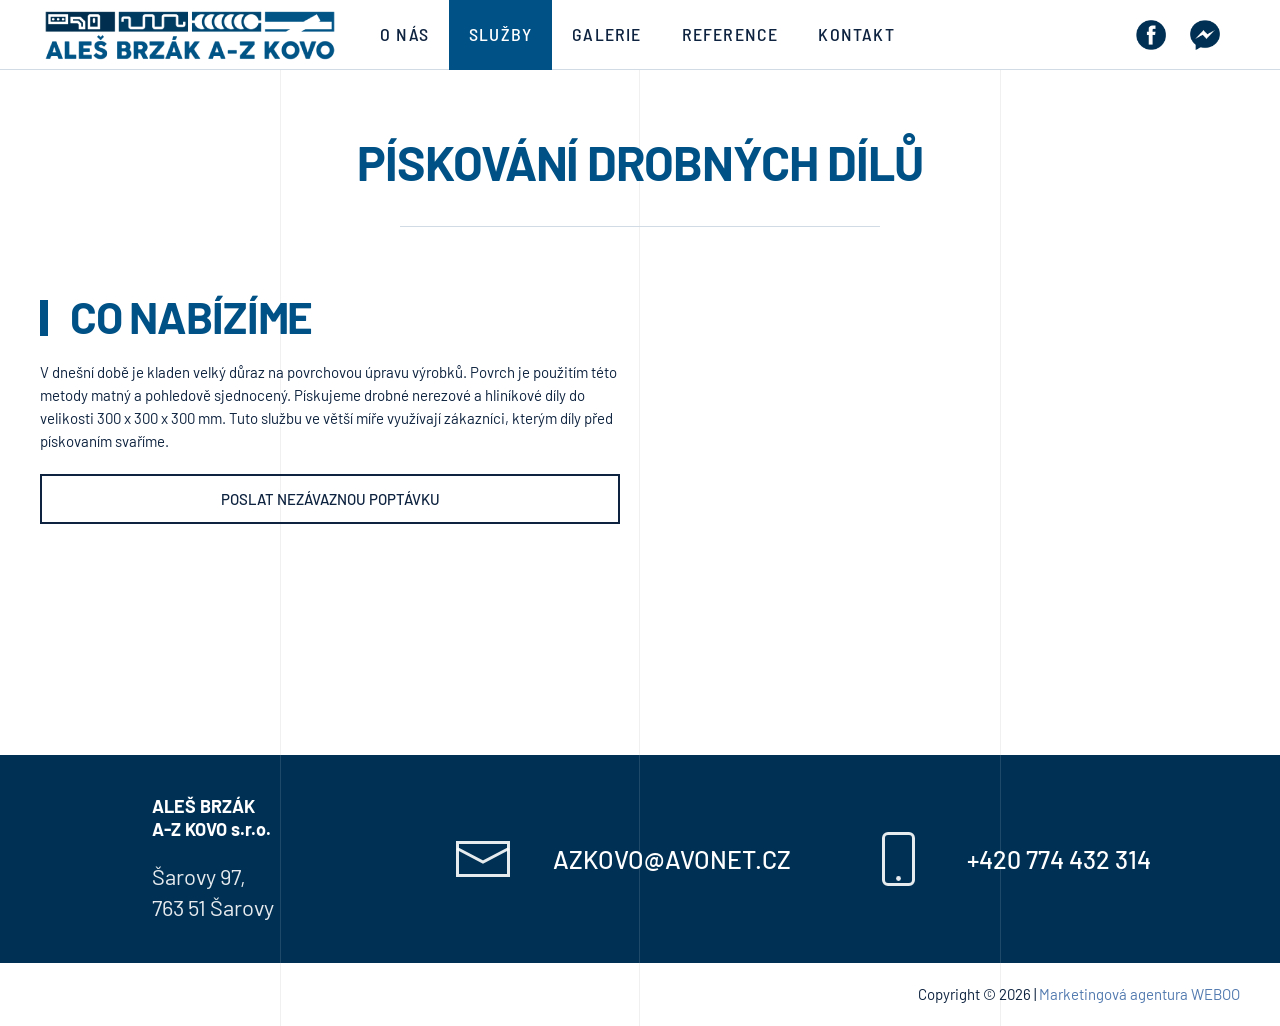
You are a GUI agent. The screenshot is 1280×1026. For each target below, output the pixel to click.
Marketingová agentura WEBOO (1139, 994)
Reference (730, 34)
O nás (404, 34)
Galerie (606, 34)
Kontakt (856, 34)
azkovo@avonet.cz (672, 859)
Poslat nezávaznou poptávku (330, 499)
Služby (500, 34)
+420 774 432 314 (1059, 859)
